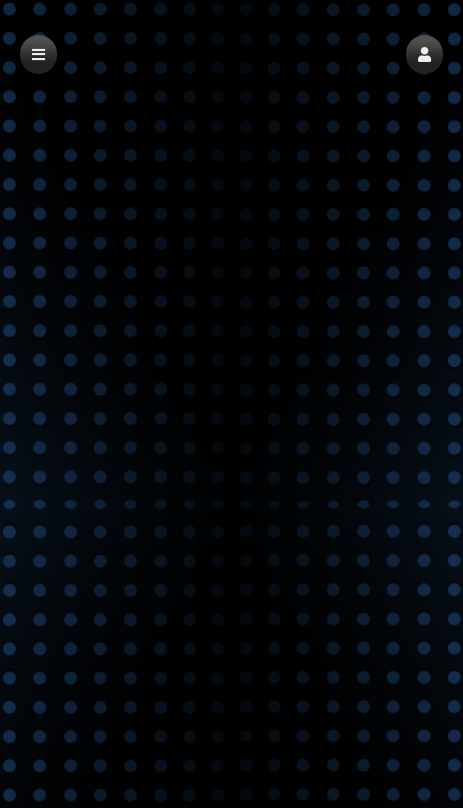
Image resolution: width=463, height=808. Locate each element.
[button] (424, 54)
